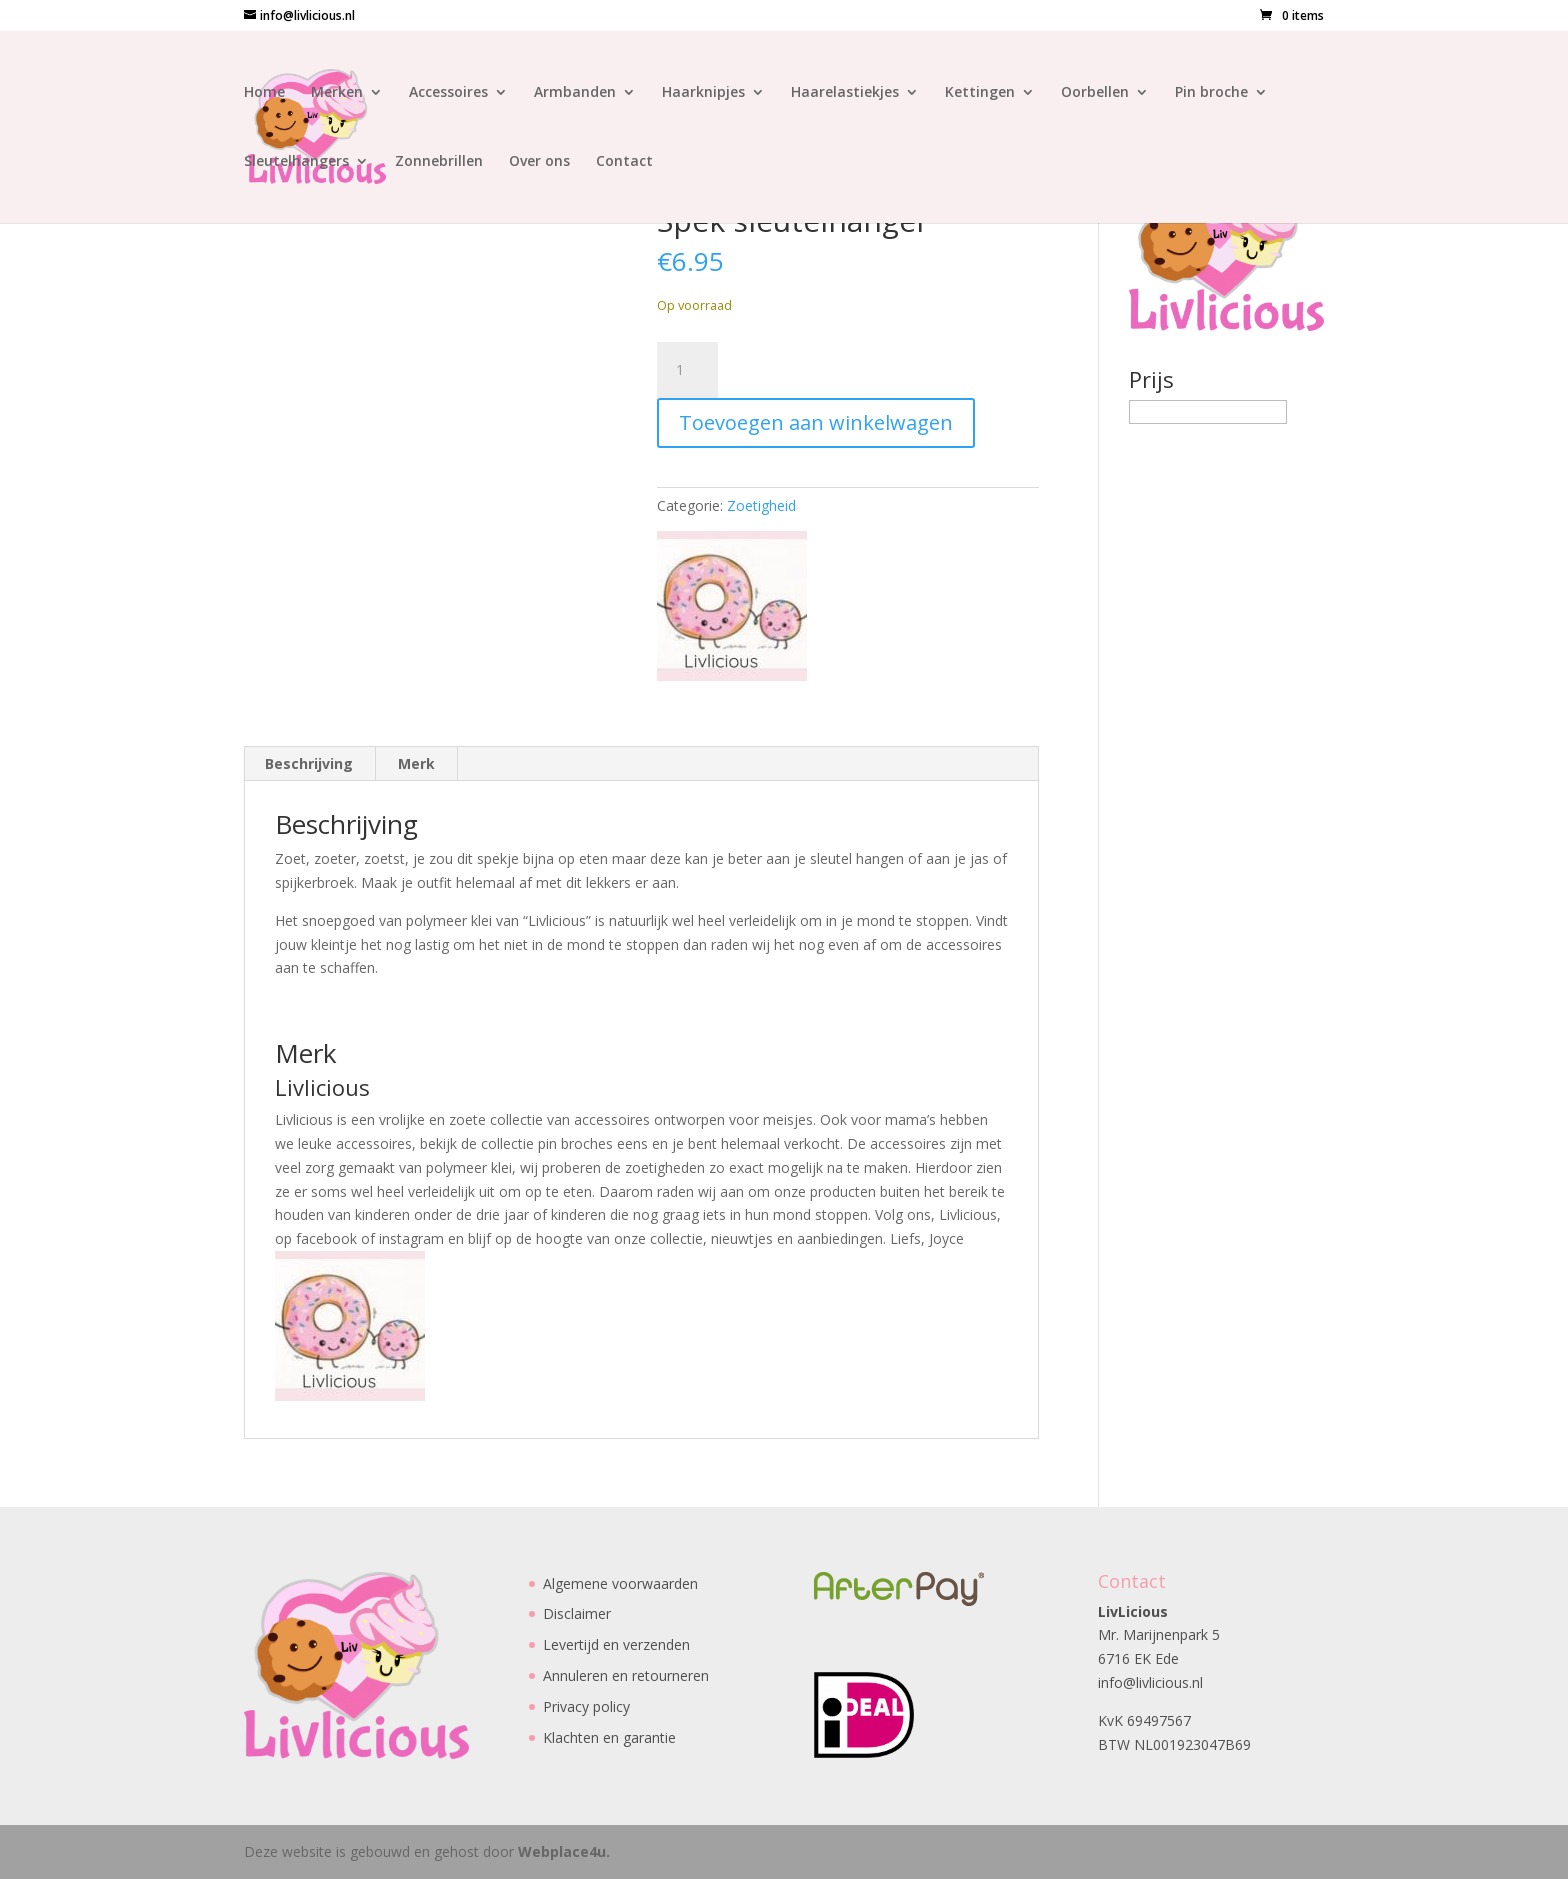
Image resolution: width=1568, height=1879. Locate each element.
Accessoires (448, 93)
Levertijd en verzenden (616, 1644)
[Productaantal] (687, 370)
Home (264, 93)
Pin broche (1211, 93)
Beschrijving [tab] (309, 763)
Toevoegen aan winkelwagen (816, 422)
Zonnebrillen (439, 162)
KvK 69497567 (1144, 1720)
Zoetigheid (761, 505)
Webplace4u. (564, 1851)
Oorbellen (1095, 93)
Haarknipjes (703, 93)
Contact (624, 162)
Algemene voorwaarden (620, 1583)
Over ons (539, 162)
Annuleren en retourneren (626, 1675)
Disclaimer (577, 1613)
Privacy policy (586, 1706)
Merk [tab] (416, 763)
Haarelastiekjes (845, 93)
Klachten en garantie (609, 1737)
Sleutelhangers (296, 162)
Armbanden (575, 93)
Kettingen (980, 93)
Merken (337, 93)
